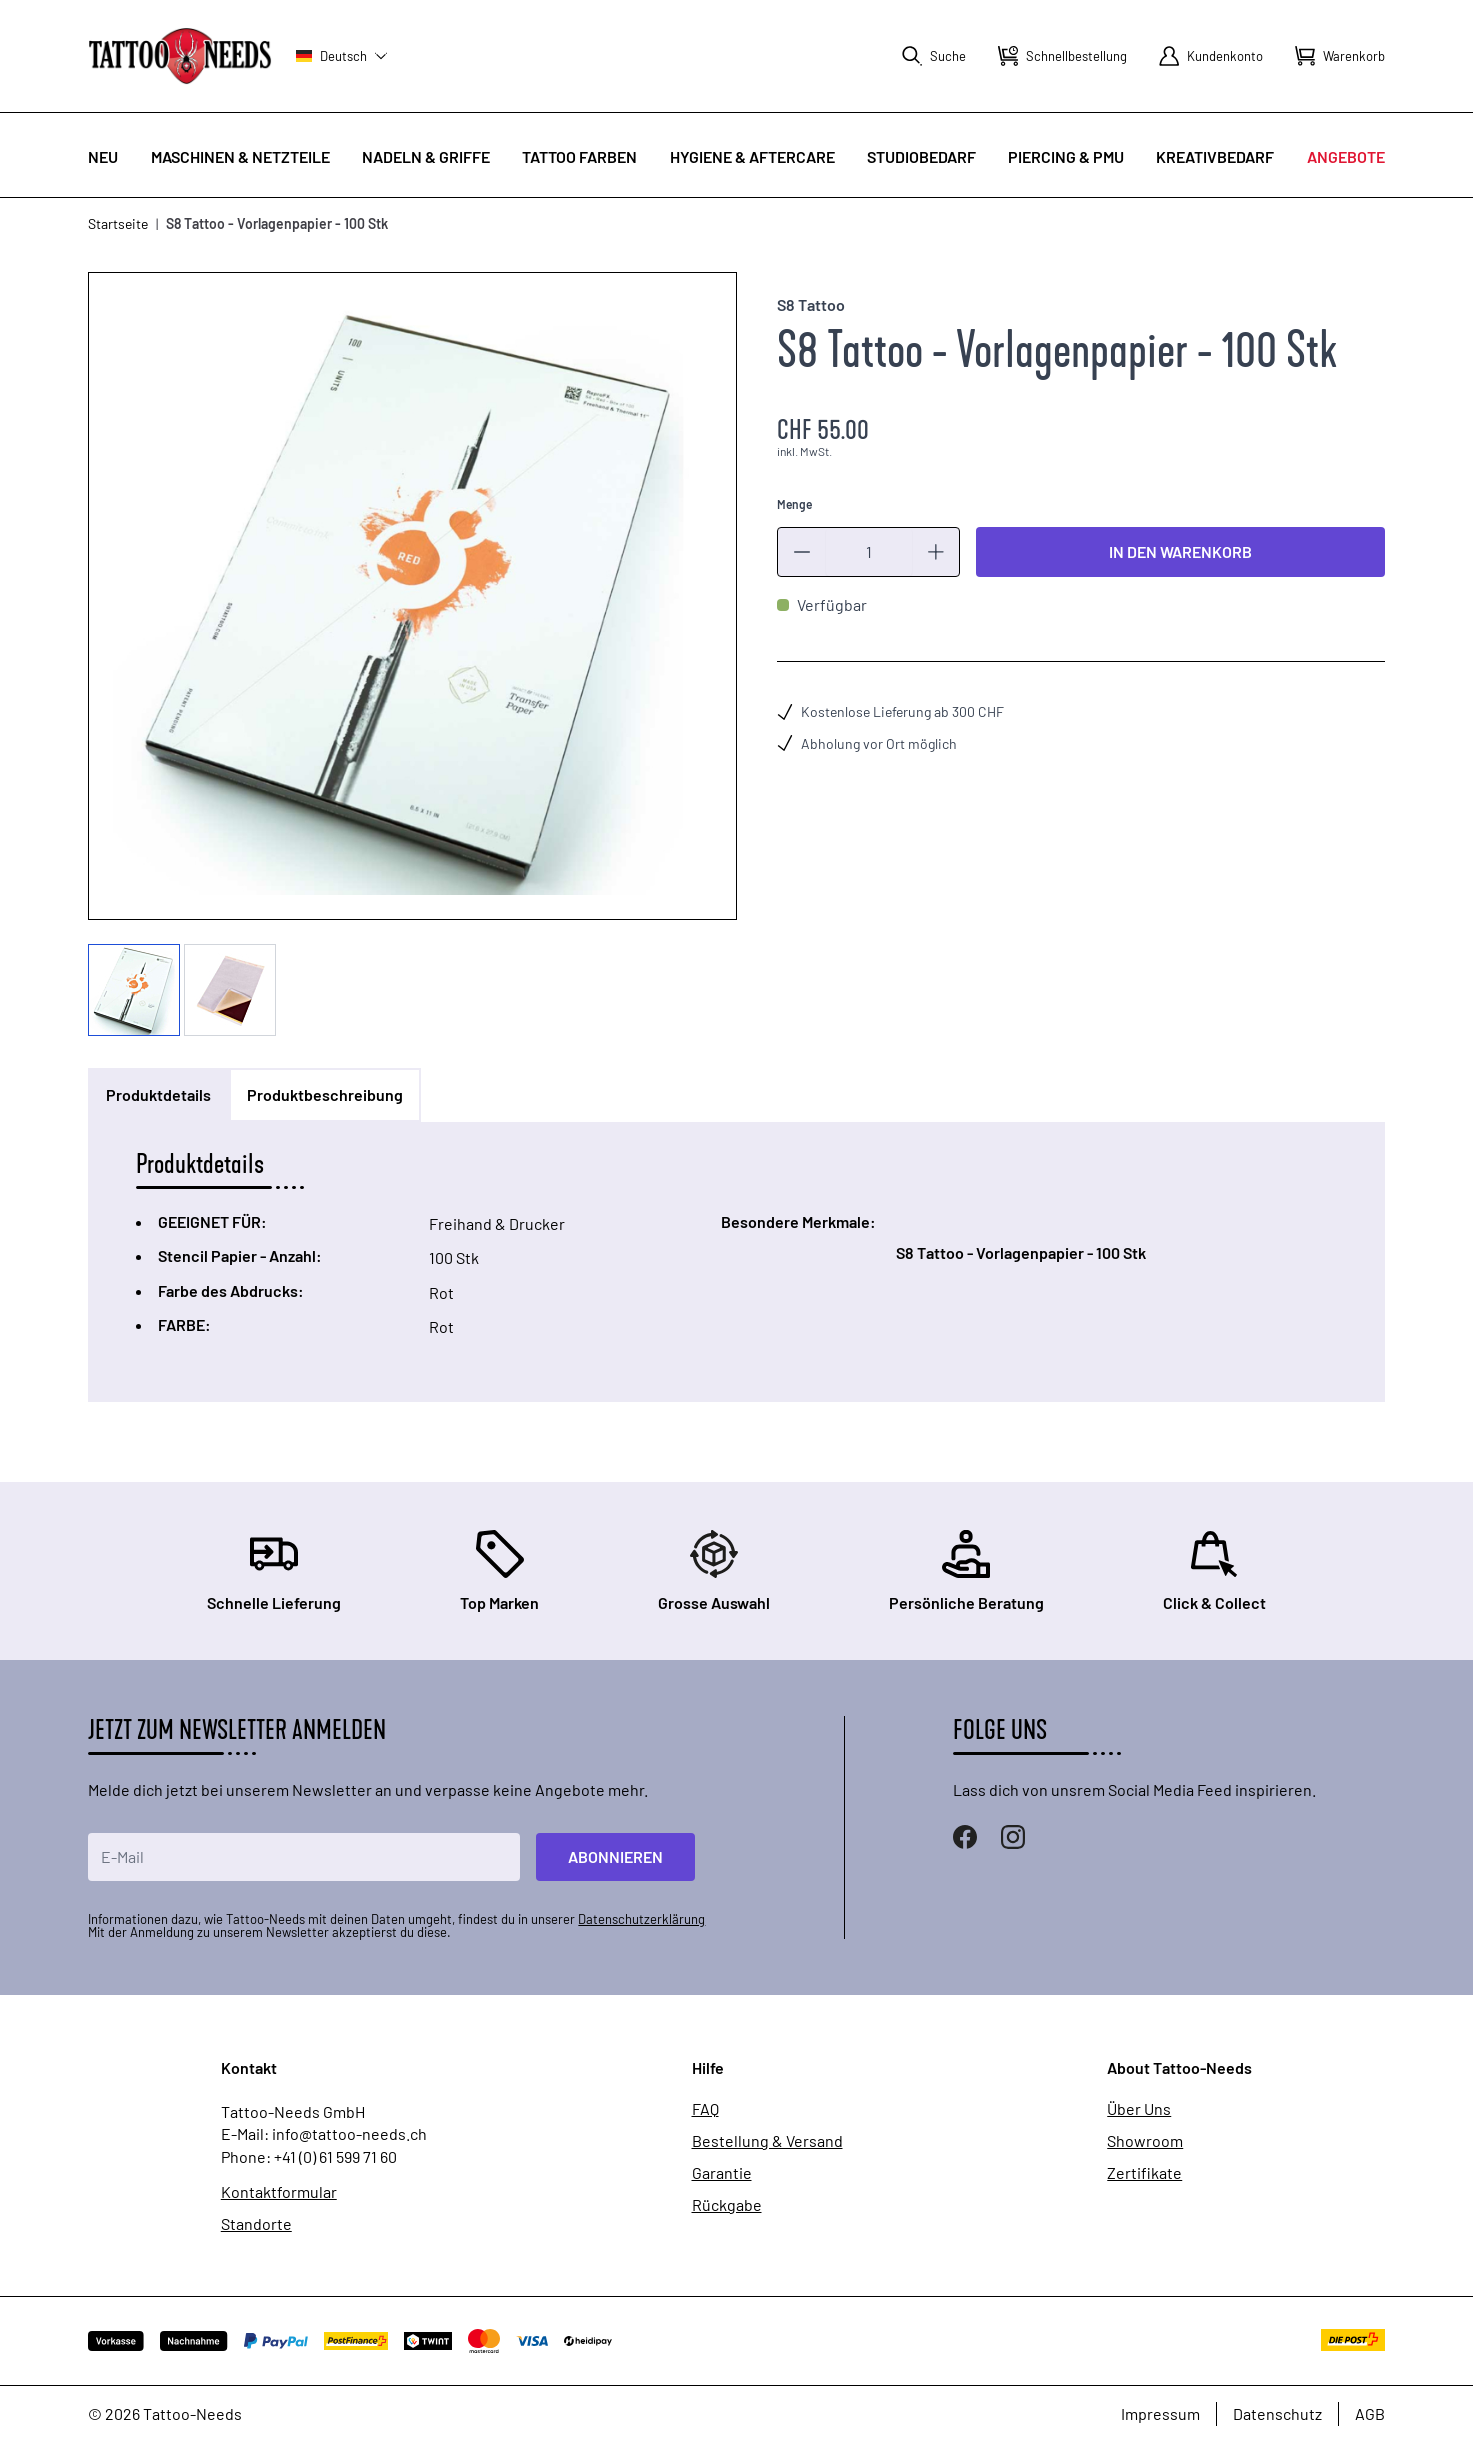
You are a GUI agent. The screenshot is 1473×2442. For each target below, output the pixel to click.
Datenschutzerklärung (641, 1919)
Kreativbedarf (1215, 156)
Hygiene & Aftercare (752, 156)
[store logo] (180, 55)
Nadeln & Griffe (426, 156)
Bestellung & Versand (767, 2141)
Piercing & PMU (1066, 156)
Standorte (256, 2224)
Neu (103, 156)
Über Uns (1139, 2109)
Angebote (1346, 156)
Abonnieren (615, 1856)
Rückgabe (727, 2205)
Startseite (118, 223)
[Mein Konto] (1211, 56)
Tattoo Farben (579, 156)
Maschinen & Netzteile (240, 156)
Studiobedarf (921, 156)
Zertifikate (1144, 2173)
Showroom (1145, 2141)
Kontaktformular (279, 2192)
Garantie (722, 2173)
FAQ (705, 2109)
